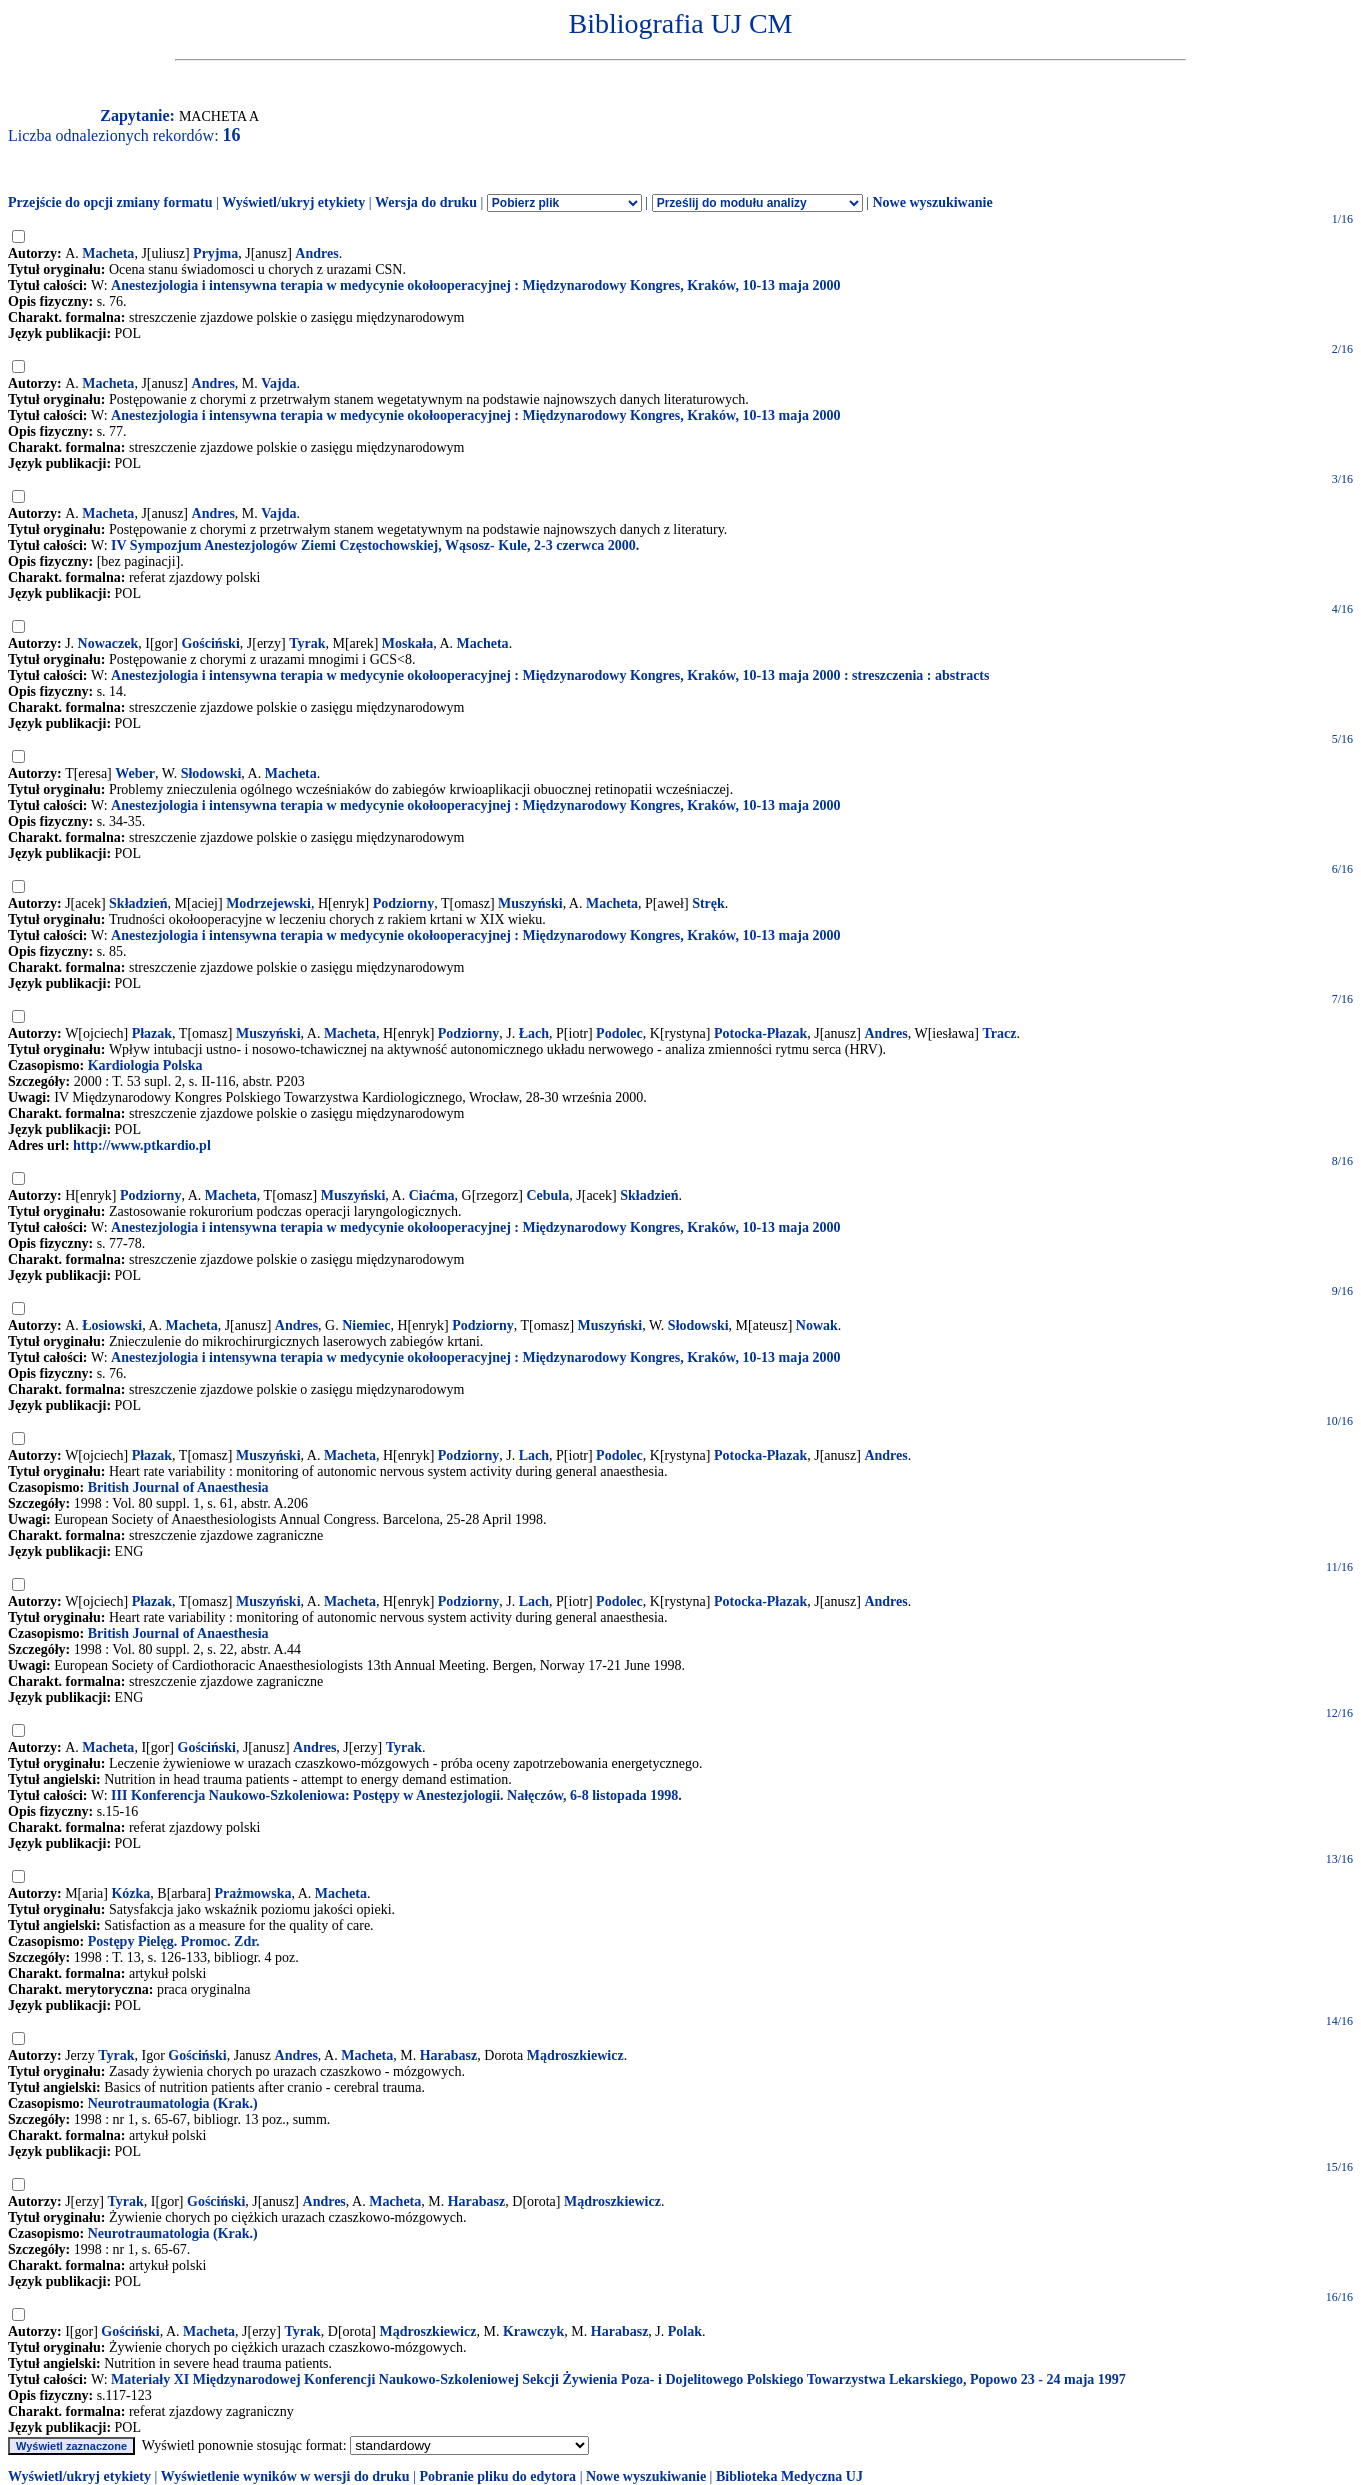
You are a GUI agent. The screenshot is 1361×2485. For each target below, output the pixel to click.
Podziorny (403, 903)
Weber (135, 773)
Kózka (130, 1893)
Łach (534, 1033)
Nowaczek (108, 643)
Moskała (407, 643)
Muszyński (530, 903)
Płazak (152, 1033)
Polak (685, 2331)
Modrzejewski (268, 903)
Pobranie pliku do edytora (497, 2476)
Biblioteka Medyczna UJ (789, 2476)
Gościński (210, 643)
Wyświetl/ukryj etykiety (293, 202)
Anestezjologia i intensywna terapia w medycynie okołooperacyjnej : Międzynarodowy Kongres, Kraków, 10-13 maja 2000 (475, 285)
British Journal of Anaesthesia (178, 1487)
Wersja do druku (426, 202)
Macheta (108, 253)
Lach (534, 1455)
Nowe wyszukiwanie (932, 202)
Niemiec (366, 1325)
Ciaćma (432, 1195)
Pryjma (215, 253)
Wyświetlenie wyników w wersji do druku (285, 2476)
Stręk (708, 903)
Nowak (817, 1325)
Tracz (999, 1033)
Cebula (547, 1195)
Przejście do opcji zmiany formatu (110, 202)
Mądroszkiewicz (575, 2055)
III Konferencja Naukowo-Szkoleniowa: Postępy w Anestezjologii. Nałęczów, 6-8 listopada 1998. (396, 1795)
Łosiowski (112, 1325)
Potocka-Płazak (760, 1033)
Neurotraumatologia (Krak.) (173, 2103)
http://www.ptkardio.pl (142, 1145)
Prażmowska (252, 1893)
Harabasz (449, 2055)
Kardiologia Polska (145, 1065)
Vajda (278, 383)
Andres (316, 253)
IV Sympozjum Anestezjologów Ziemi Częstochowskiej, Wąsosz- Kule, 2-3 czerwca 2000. (375, 545)
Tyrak (307, 643)
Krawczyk (533, 2331)
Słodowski (211, 773)
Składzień (138, 903)
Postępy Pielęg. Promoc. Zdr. (174, 1941)
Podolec (619, 1033)
